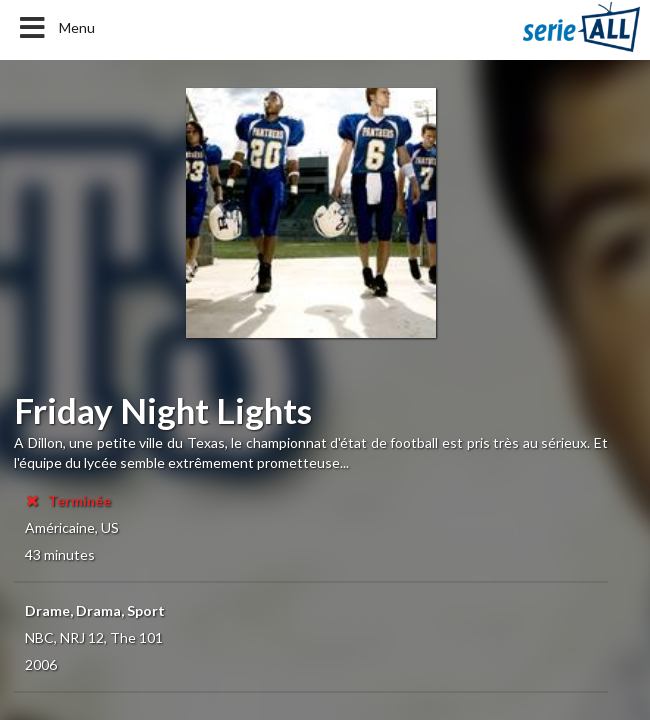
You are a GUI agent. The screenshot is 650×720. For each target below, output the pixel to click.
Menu (55, 28)
